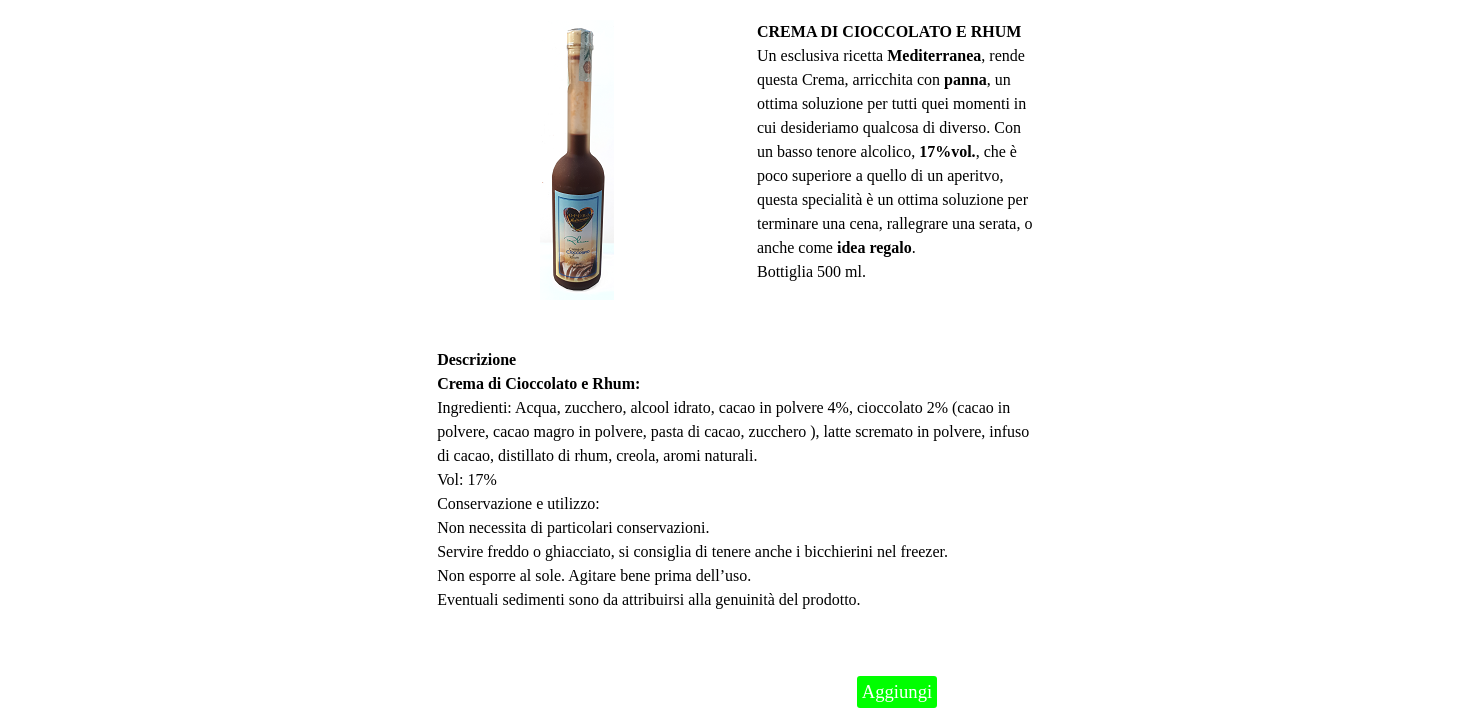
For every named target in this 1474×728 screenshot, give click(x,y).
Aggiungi (897, 691)
